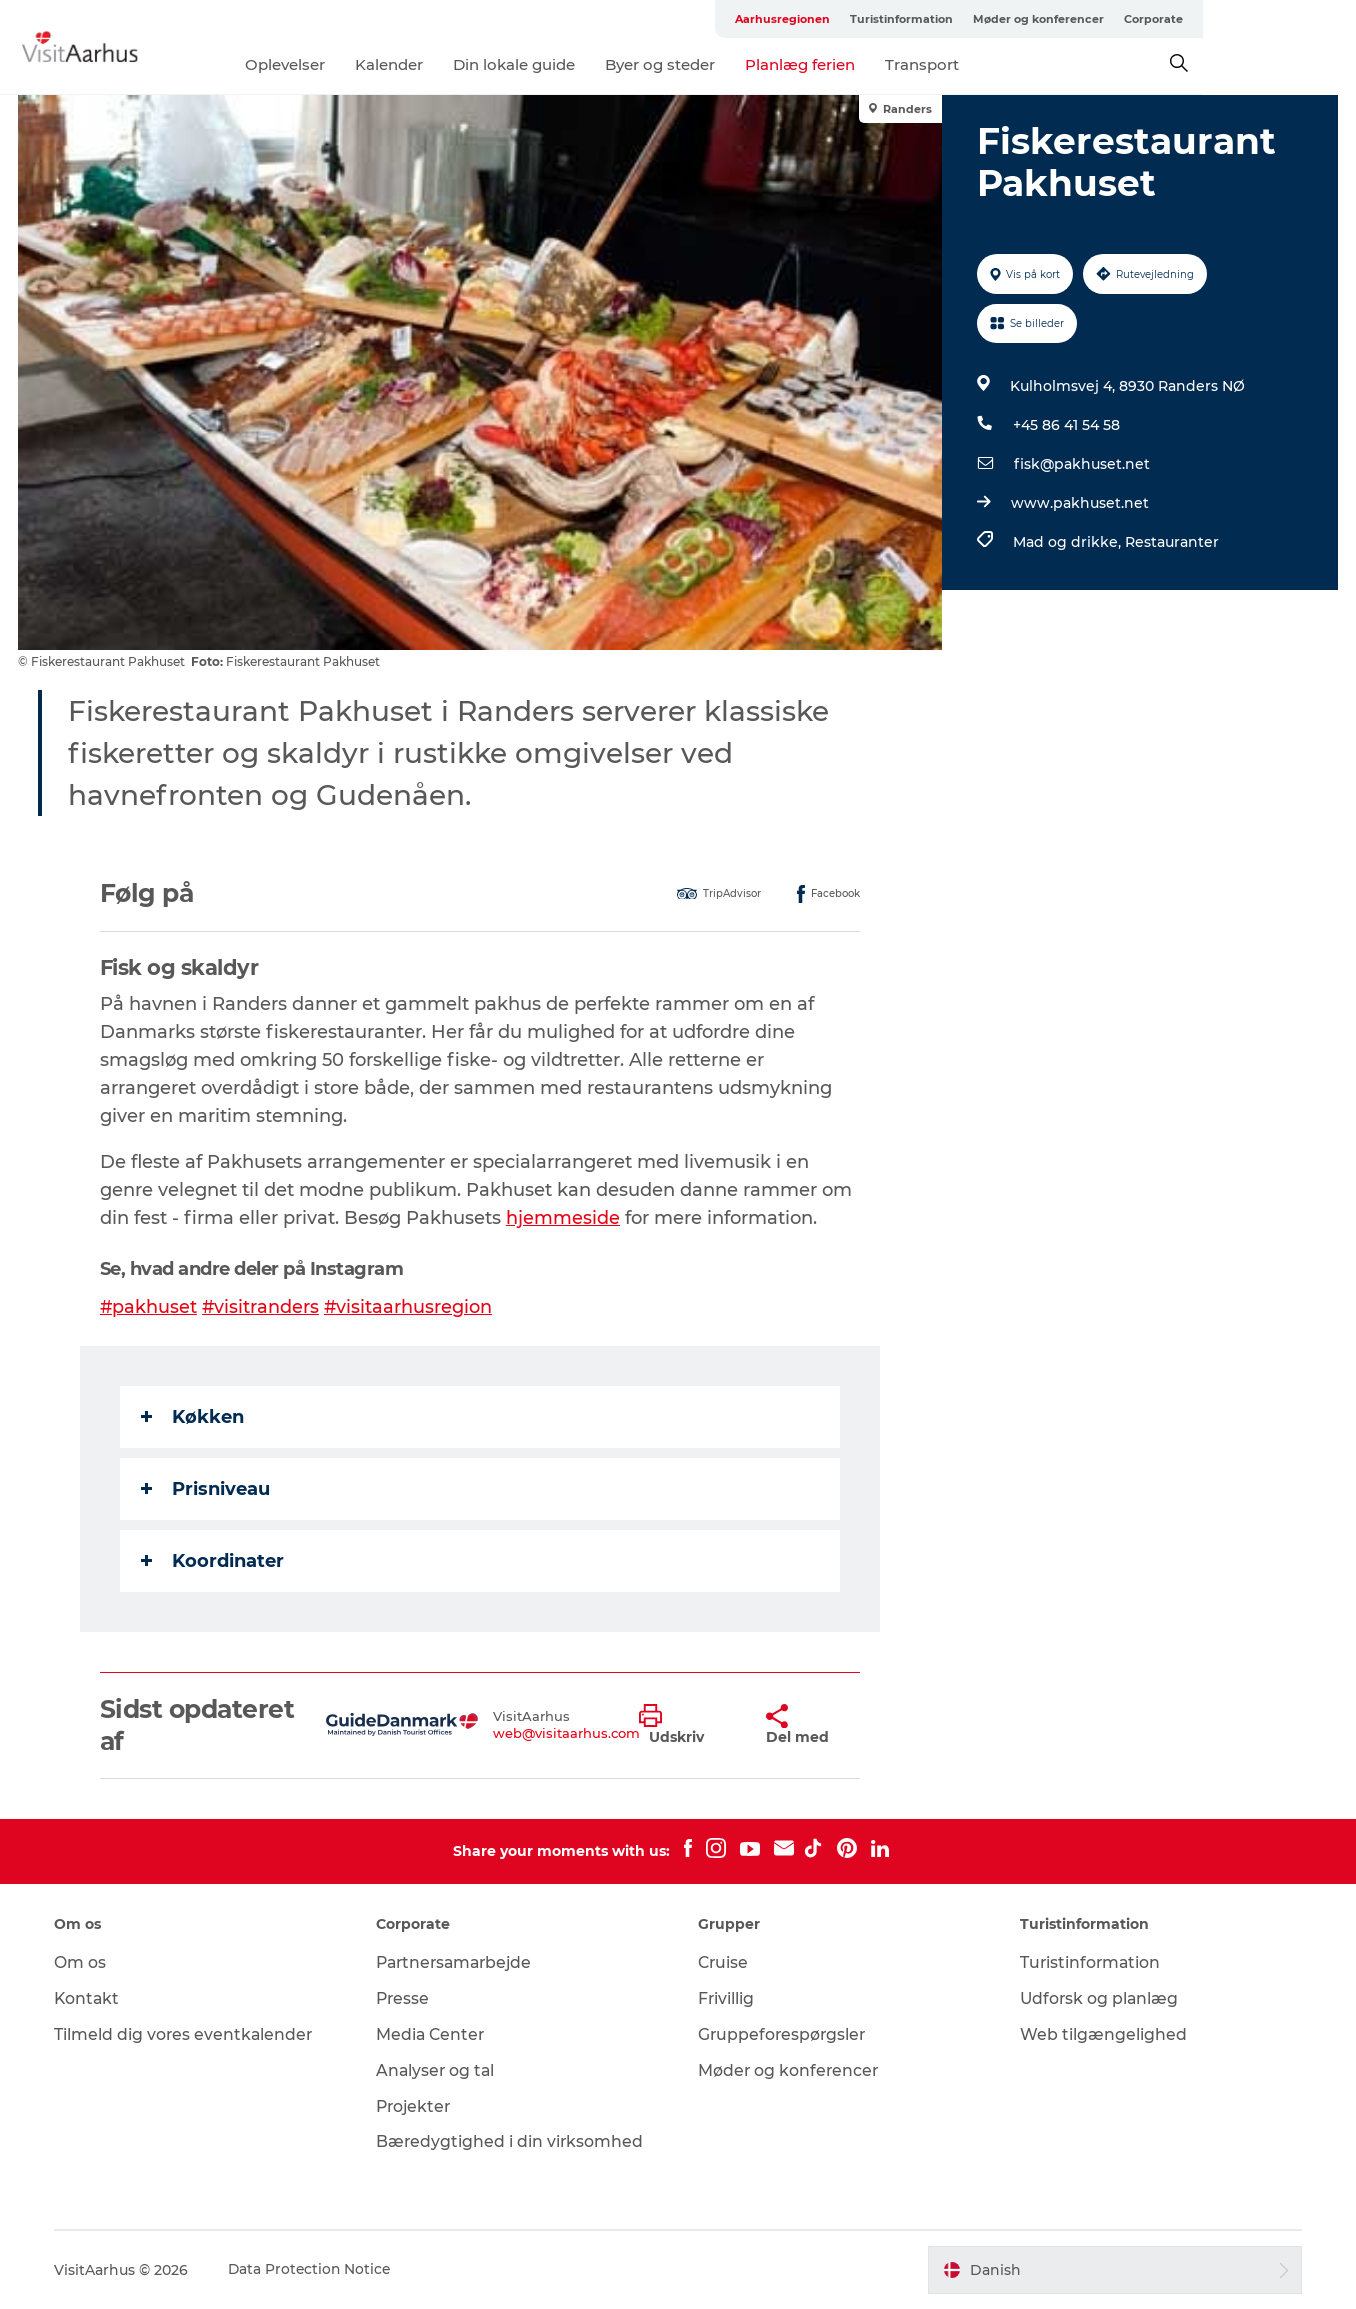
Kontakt (91, 1998)
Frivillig (726, 1998)
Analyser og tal (438, 2070)
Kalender (465, 64)
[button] (687, 1725)
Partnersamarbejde (459, 1962)
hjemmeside (564, 1218)
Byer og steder (736, 64)
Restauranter (1171, 542)
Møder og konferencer (1191, 19)
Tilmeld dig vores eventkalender (188, 2034)
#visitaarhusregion (411, 1307)
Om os (84, 1962)
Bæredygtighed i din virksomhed (512, 2141)
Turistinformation (1054, 19)
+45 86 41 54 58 (1065, 425)
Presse (405, 1998)
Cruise (724, 1962)
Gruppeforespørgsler (783, 2034)
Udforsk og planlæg (1098, 1998)
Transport (998, 64)
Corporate (1306, 19)
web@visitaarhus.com (567, 1733)
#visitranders (263, 1307)
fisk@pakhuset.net (1081, 464)
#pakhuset (150, 1307)
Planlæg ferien (876, 64)
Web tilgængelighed (1101, 2034)
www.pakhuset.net (1079, 503)
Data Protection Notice (315, 2270)
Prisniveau (206, 1489)
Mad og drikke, (1068, 542)
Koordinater (213, 1561)
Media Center (433, 2034)
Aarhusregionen (935, 19)
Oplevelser (361, 64)
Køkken (193, 1417)
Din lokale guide (590, 64)
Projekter (417, 2106)
